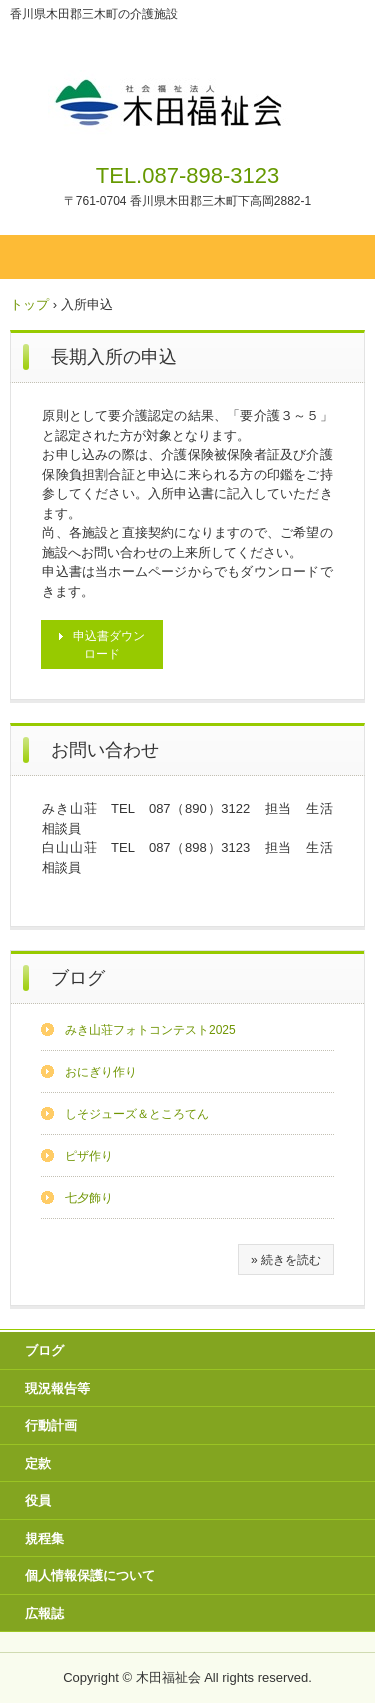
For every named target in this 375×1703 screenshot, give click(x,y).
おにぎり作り (101, 1072)
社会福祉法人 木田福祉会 (187, 88)
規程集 (44, 1538)
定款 (38, 1463)
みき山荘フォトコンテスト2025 (150, 1030)
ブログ (78, 978)
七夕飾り (89, 1198)
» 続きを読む (286, 1260)
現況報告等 (57, 1388)
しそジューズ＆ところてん (137, 1114)
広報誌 (44, 1613)
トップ (29, 304)
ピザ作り (89, 1156)
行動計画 (51, 1425)
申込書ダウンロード (109, 645)
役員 (38, 1500)
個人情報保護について (90, 1575)
